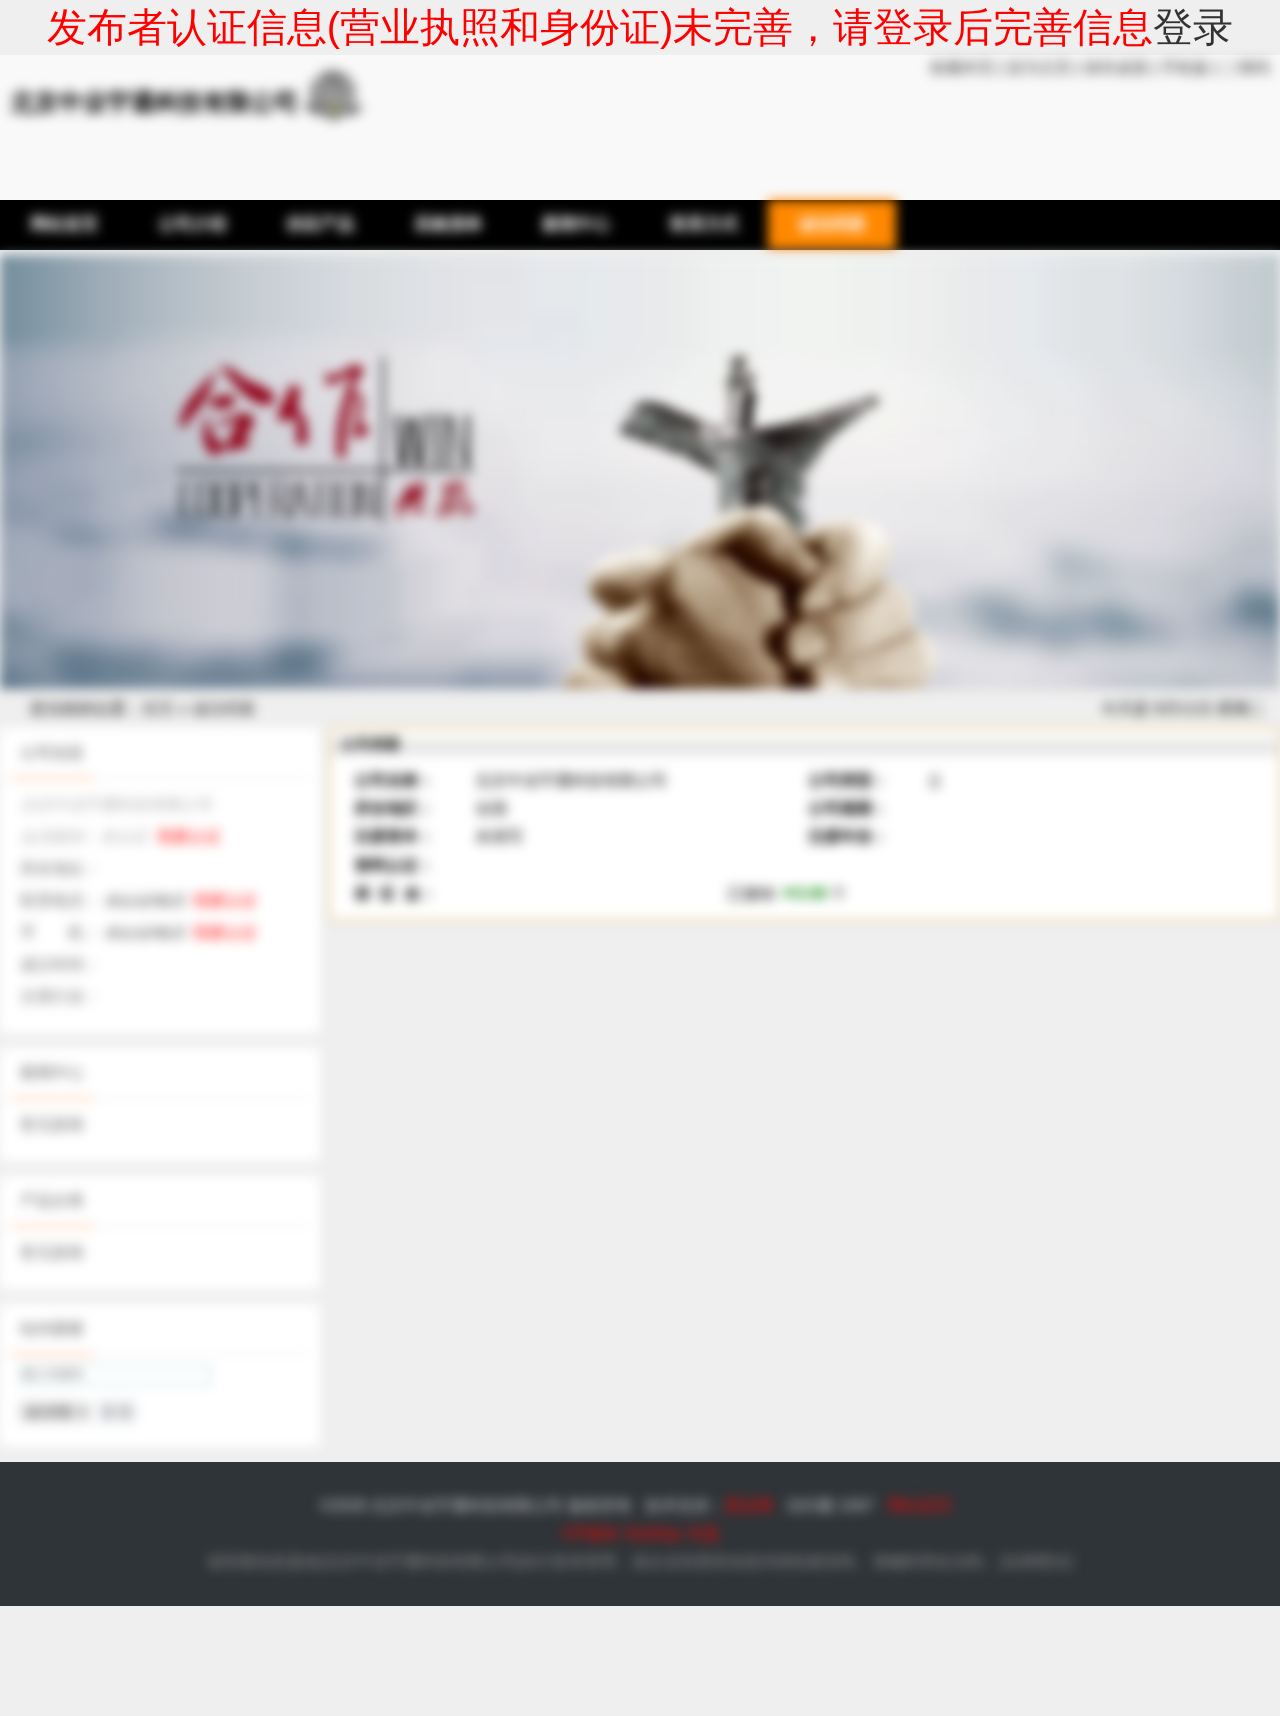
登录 (1193, 27)
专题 (703, 1533)
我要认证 (189, 836)
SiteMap (653, 1533)
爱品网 (749, 1505)
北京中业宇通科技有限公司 (420, 1561)
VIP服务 (590, 1533)
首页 (158, 708)
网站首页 (920, 1505)
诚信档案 (224, 708)
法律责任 (1036, 1561)
